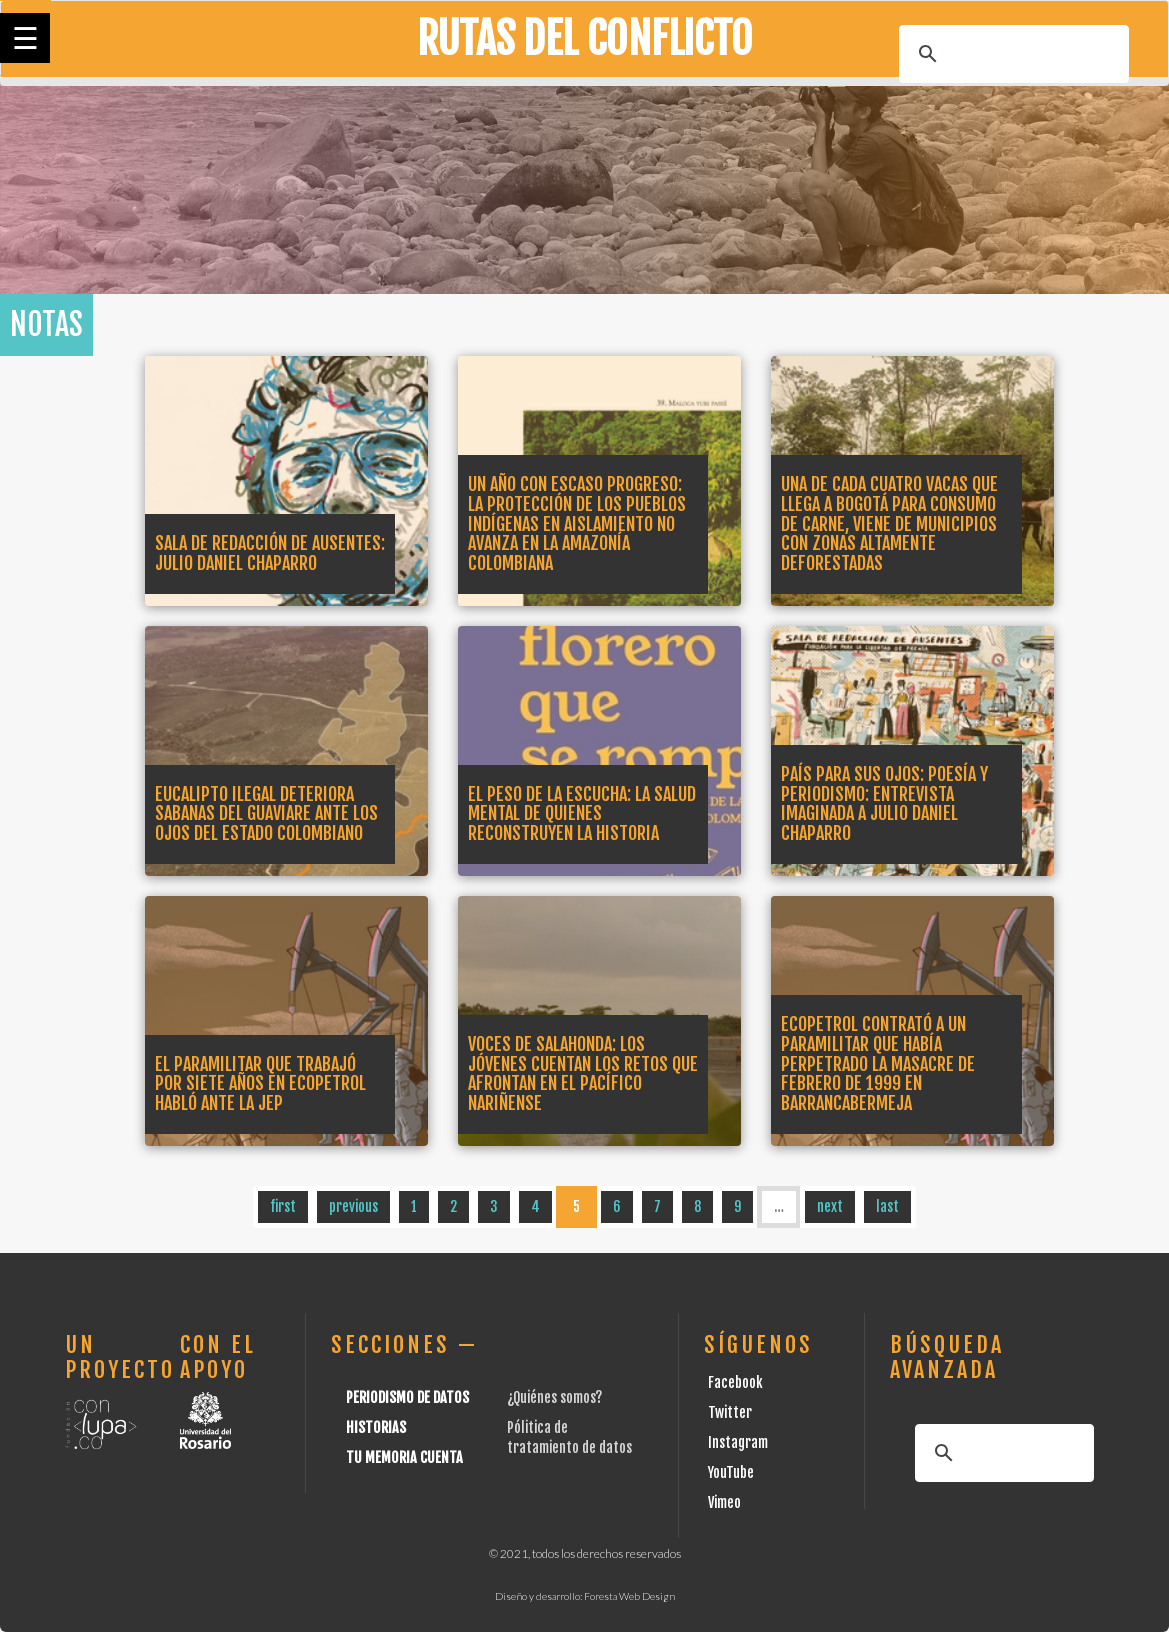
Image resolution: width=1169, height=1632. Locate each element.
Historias (376, 1427)
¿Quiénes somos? (554, 1397)
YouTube (731, 1472)
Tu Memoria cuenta (404, 1457)
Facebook (735, 1382)
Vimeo (724, 1502)
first (283, 1206)
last (887, 1206)
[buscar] (1011, 54)
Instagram (738, 1442)
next (830, 1206)
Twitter (730, 1412)
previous (353, 1206)
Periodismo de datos (407, 1397)
